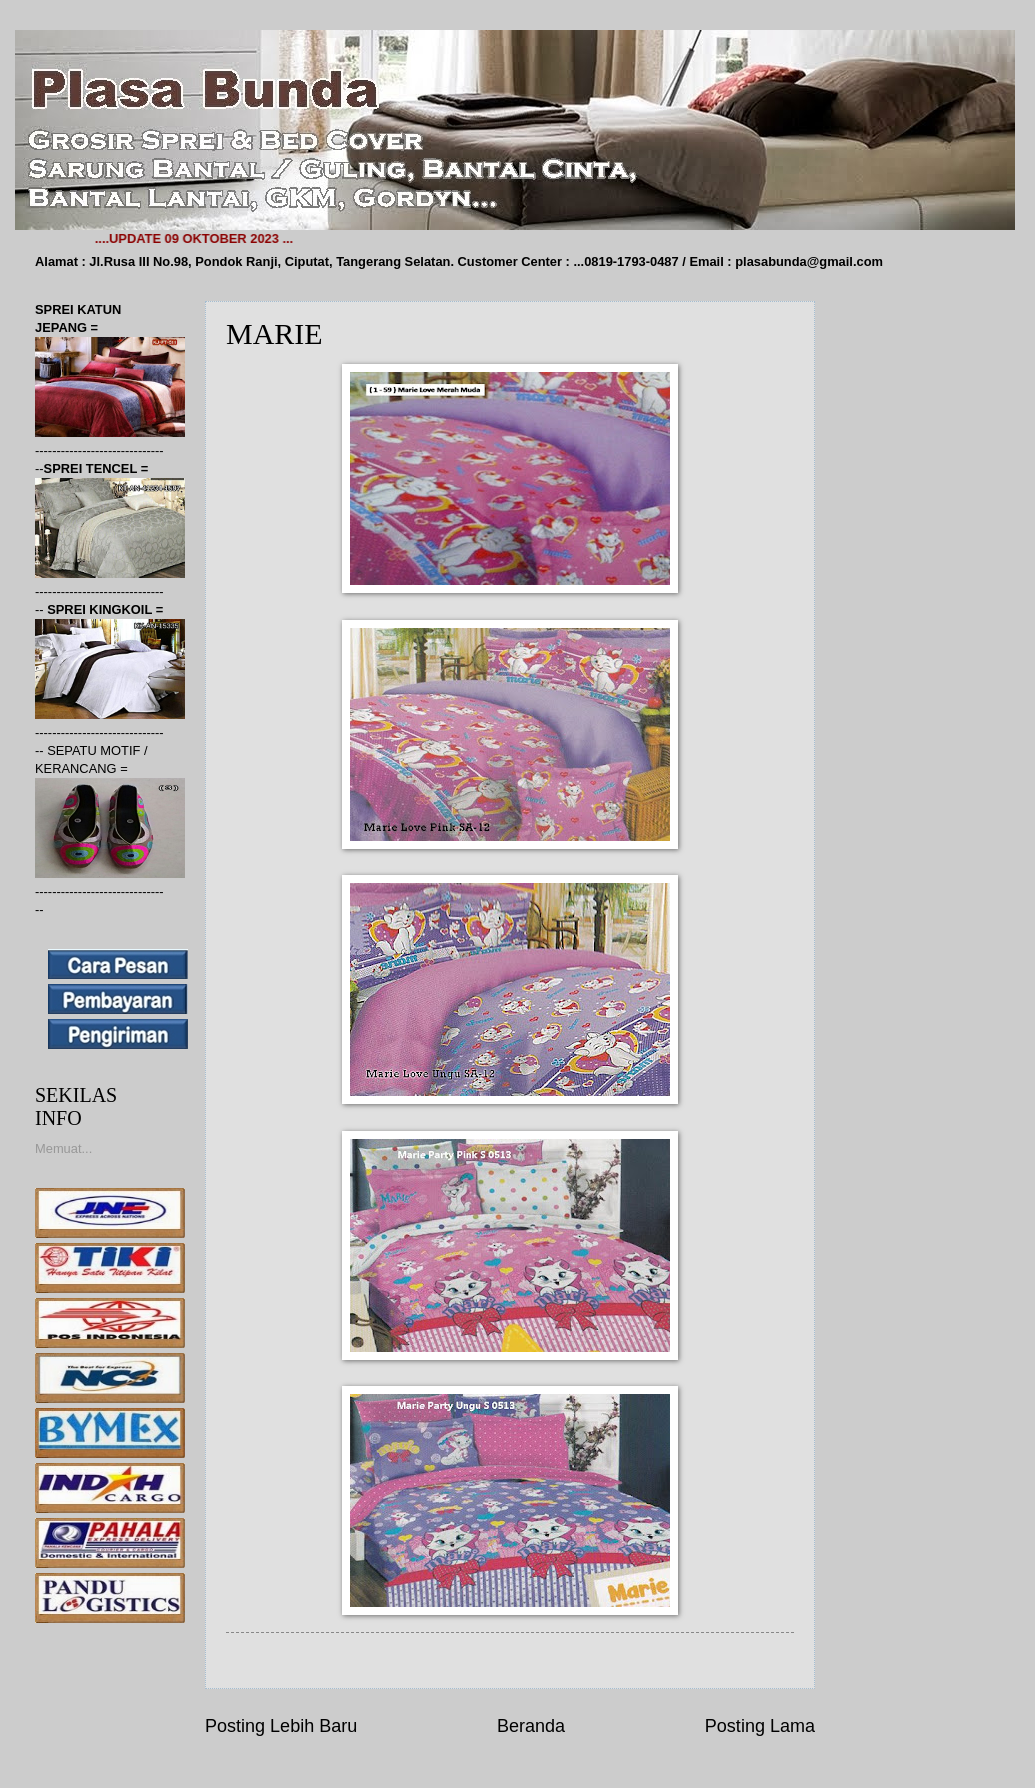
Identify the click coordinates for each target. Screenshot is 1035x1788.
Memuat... (63, 1148)
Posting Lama (760, 1726)
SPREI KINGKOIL (101, 609)
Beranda (531, 1726)
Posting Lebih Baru (281, 1726)
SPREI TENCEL (92, 468)
